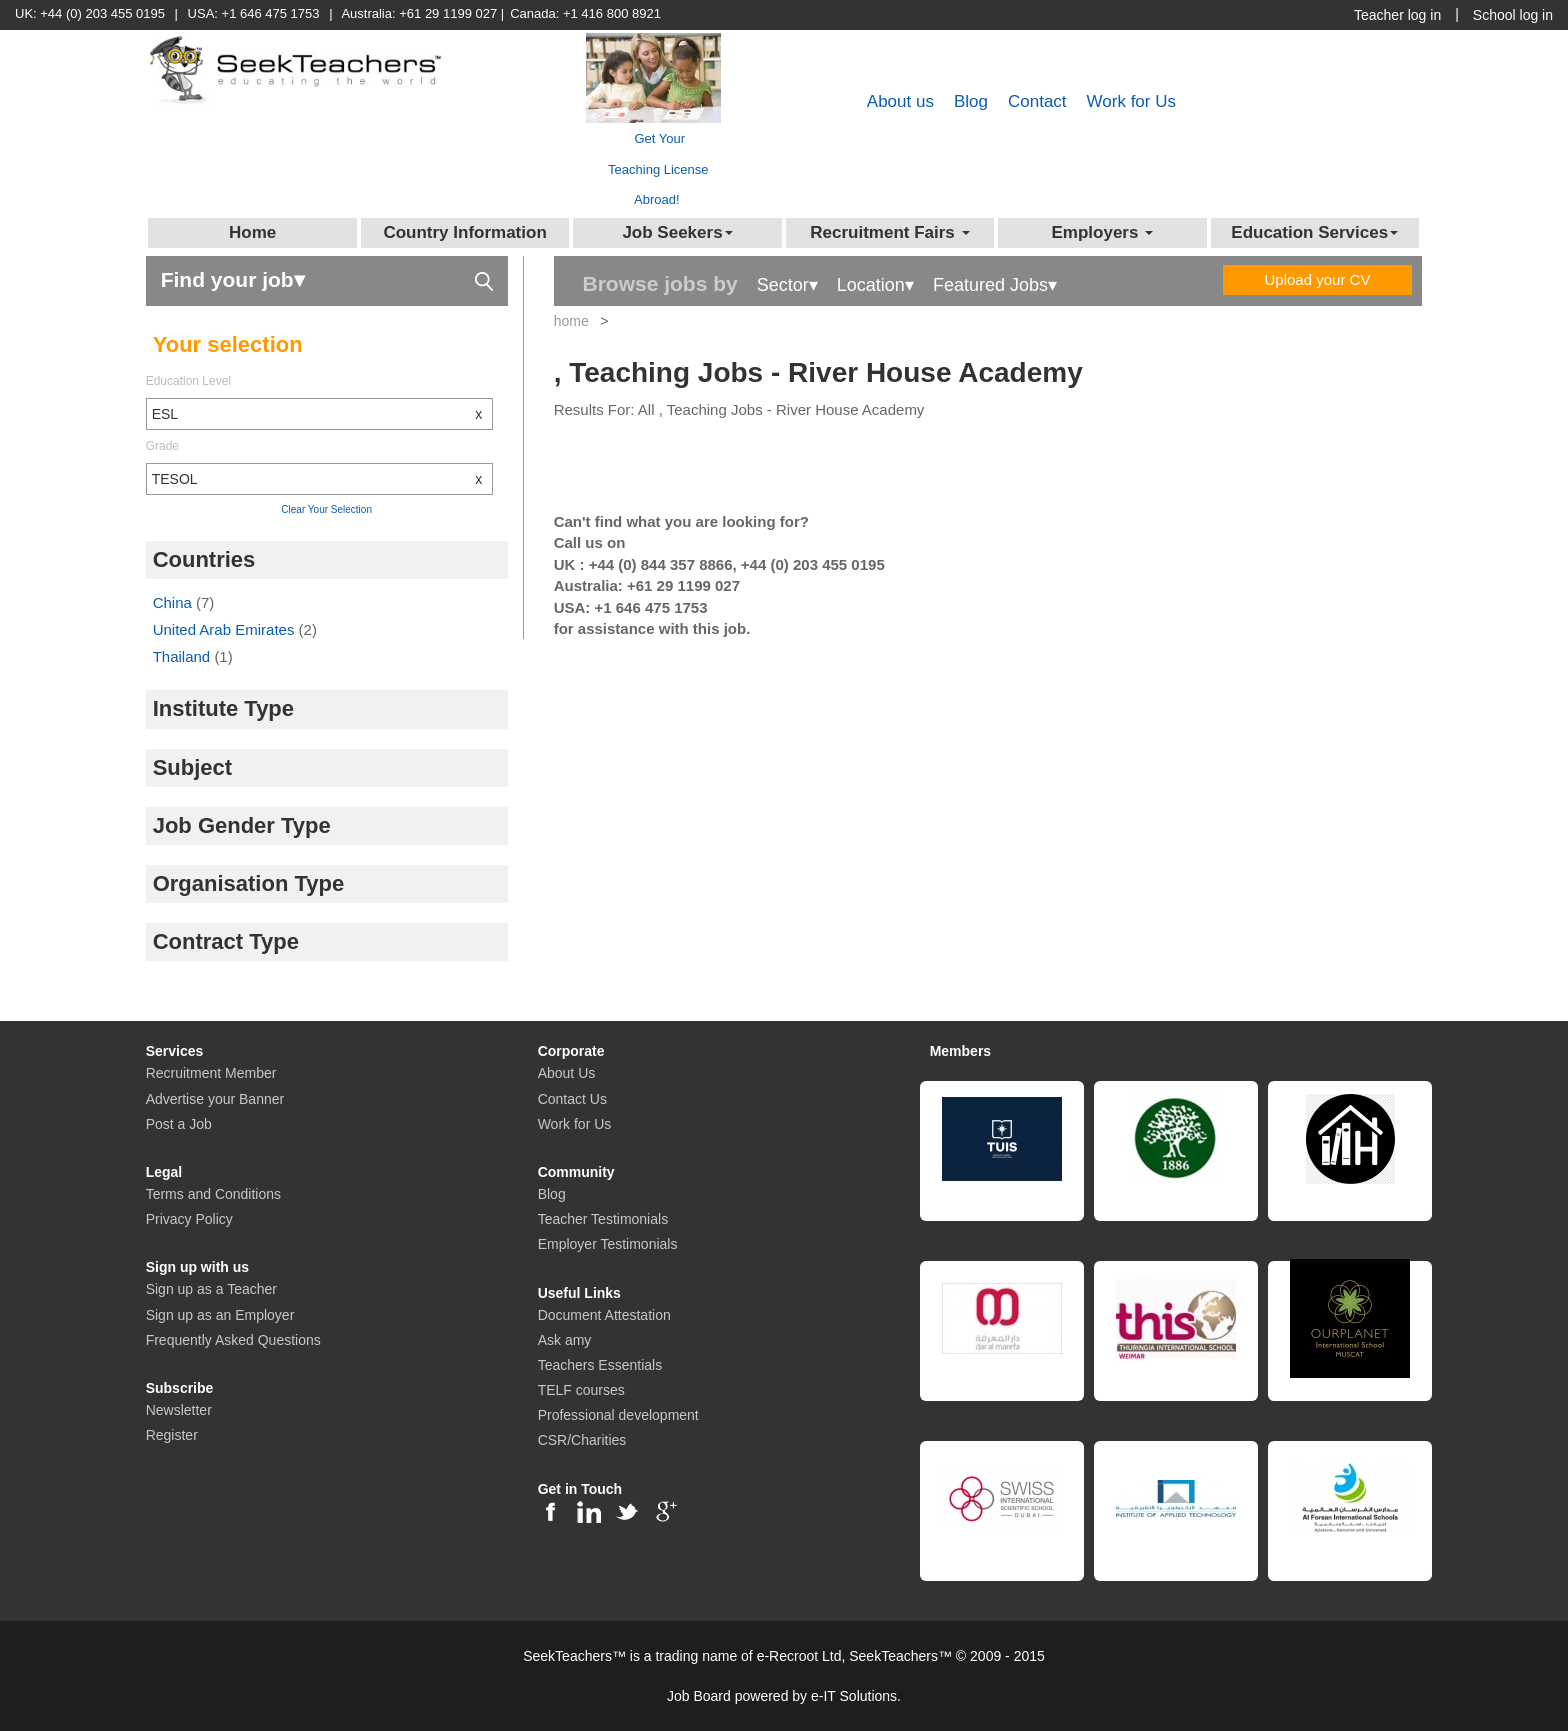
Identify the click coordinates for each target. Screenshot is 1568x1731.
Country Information (464, 232)
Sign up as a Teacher (211, 1289)
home (571, 321)
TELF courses (581, 1390)
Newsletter (179, 1410)
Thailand (184, 656)
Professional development (618, 1415)
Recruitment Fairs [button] (889, 232)
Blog (971, 101)
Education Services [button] (1314, 232)
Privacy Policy (189, 1219)
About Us (567, 1073)
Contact (1037, 101)
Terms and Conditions (213, 1194)
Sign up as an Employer (220, 1315)
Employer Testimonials (608, 1244)
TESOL (322, 479)
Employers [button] (1102, 232)
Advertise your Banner (215, 1099)
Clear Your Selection (326, 509)
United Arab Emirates (226, 629)
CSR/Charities (582, 1440)
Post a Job (179, 1124)
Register (172, 1435)
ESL (322, 414)
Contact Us (572, 1099)
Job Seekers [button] (677, 232)
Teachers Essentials (600, 1365)
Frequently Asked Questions (233, 1340)
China (174, 602)
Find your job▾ (327, 278)
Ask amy (565, 1340)
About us (900, 101)
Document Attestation (604, 1315)
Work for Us (1131, 101)
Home (252, 232)
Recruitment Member (211, 1073)
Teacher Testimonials (603, 1219)
